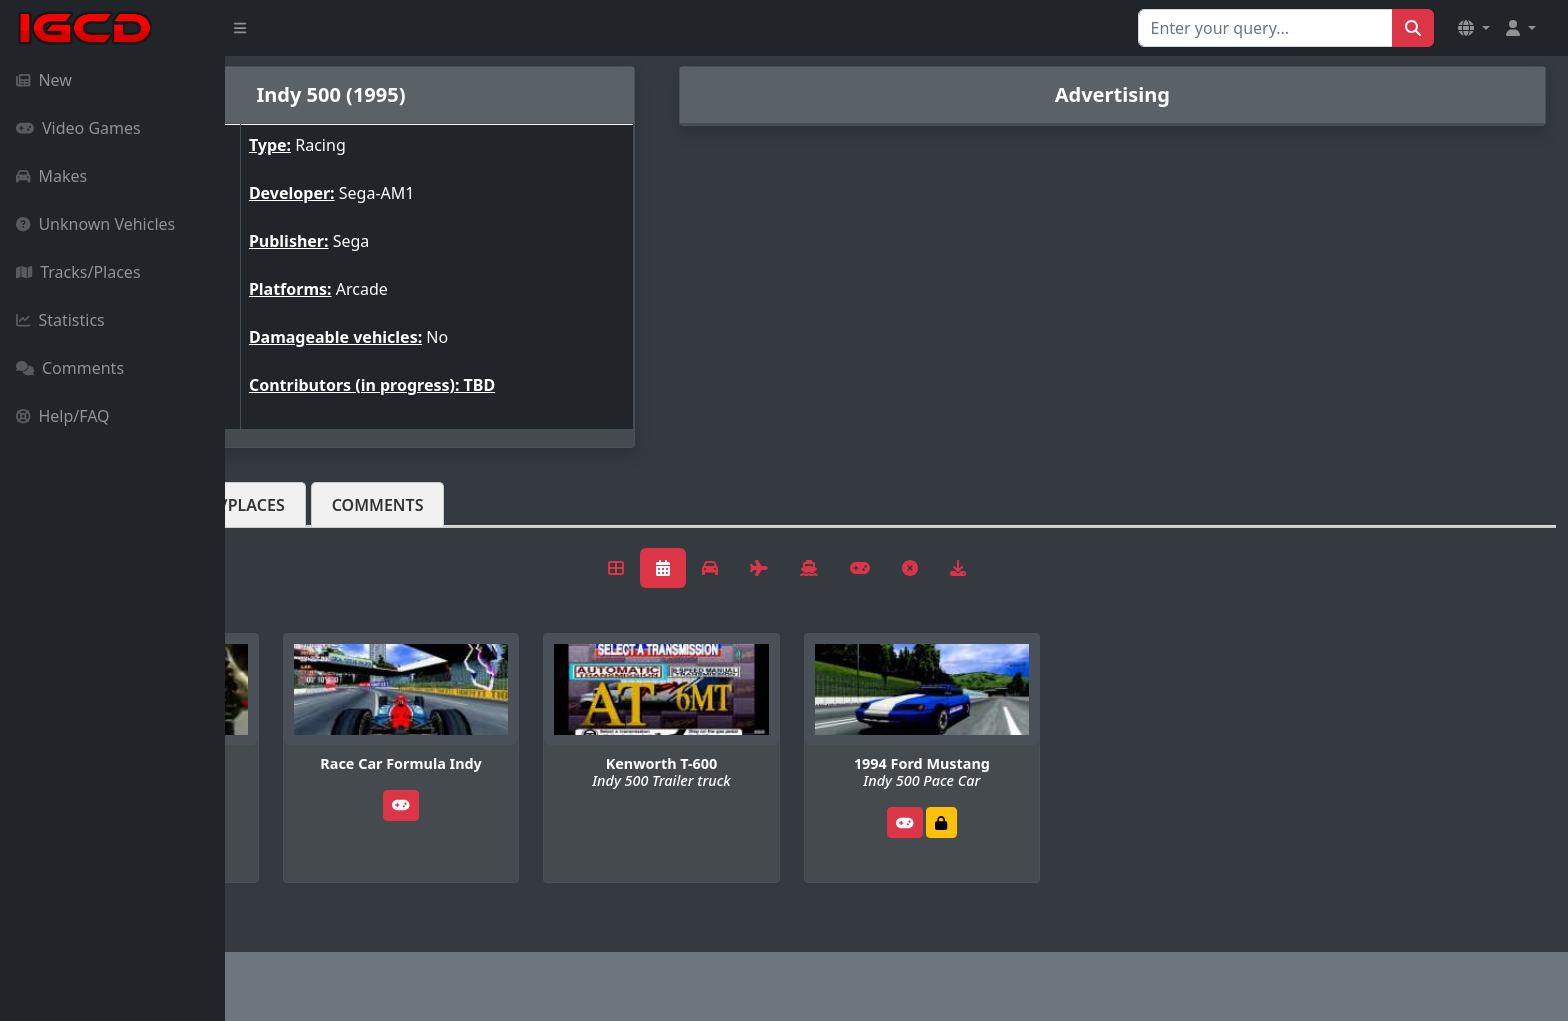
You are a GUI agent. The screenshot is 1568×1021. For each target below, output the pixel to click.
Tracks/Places (78, 272)
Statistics (60, 320)
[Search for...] (1265, 28)
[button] (1474, 28)
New (44, 80)
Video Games (78, 128)
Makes (51, 176)
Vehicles (298, 505)
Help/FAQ (63, 416)
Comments (70, 368)
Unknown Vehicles (95, 224)
